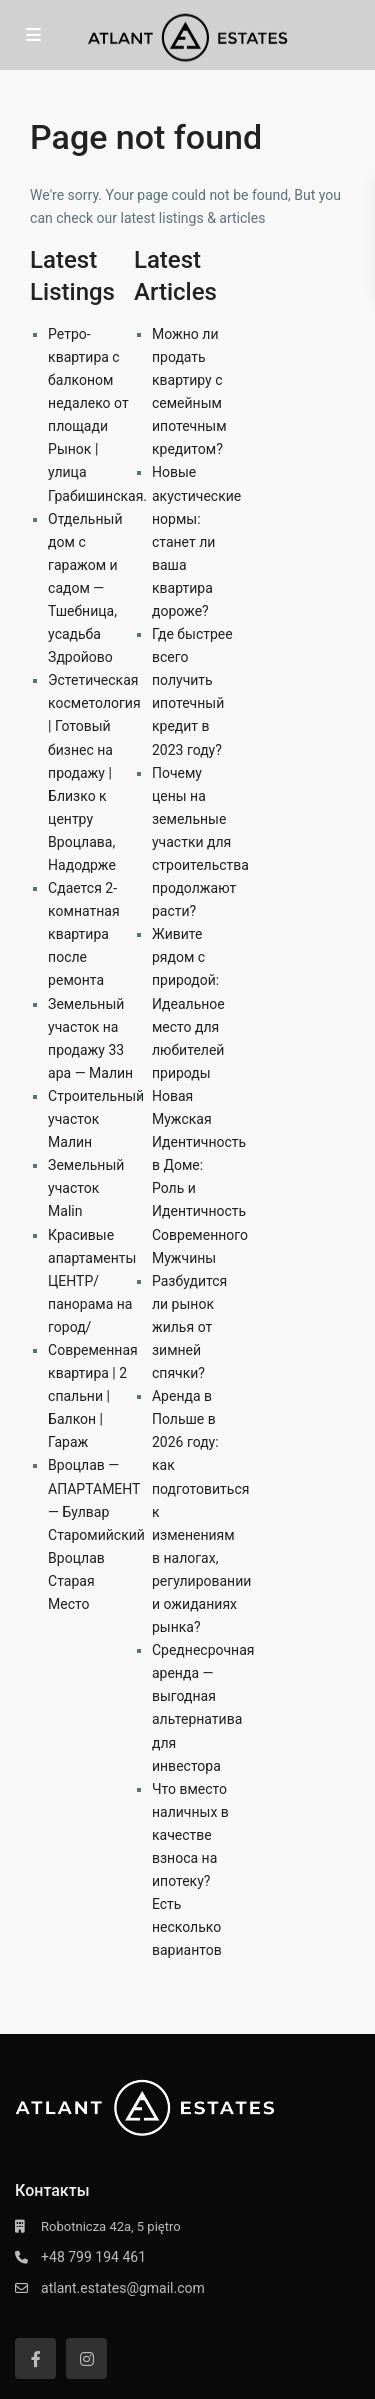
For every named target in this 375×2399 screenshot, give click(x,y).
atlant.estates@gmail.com (123, 2288)
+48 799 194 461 (93, 2257)
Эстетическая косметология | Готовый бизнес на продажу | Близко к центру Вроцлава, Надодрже (94, 772)
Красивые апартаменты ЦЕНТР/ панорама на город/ (92, 1281)
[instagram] (86, 2358)
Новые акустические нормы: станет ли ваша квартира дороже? (196, 541)
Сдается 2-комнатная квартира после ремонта (83, 934)
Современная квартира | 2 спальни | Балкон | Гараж (93, 1396)
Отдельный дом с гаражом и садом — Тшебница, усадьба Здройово (85, 588)
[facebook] (35, 2358)
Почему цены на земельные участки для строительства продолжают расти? (200, 842)
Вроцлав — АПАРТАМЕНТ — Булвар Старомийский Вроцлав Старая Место (96, 1534)
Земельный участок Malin (86, 1188)
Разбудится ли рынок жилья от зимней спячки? (189, 1327)
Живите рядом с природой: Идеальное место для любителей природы (188, 1003)
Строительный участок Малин (96, 1119)
